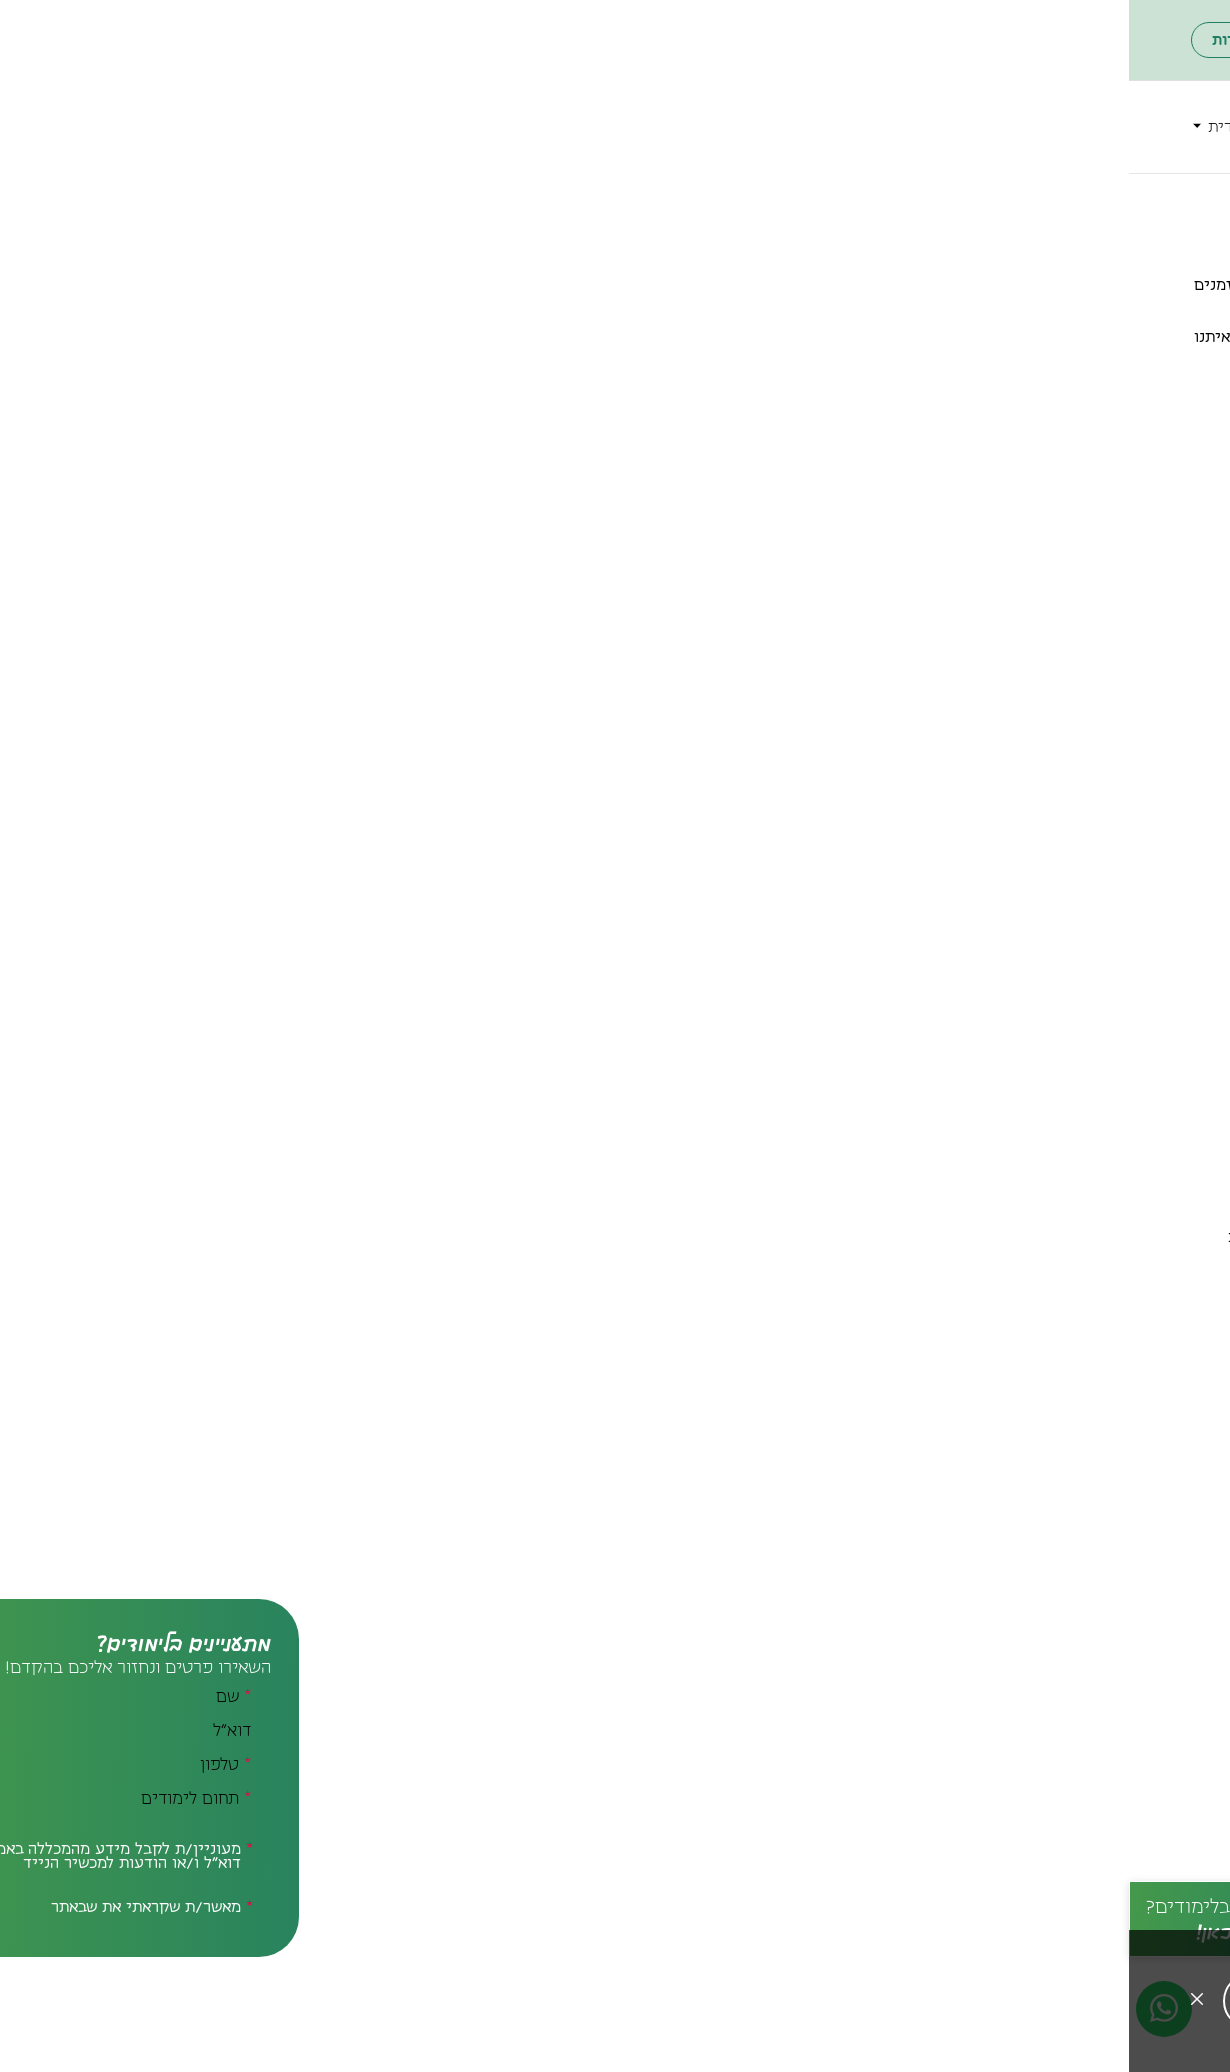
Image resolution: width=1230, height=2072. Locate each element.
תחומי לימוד (965, 104)
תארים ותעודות (1104, 104)
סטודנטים (589, 104)
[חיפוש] (175, 127)
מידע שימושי (1110, 150)
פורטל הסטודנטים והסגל (371, 40)
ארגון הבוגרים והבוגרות (158, 40)
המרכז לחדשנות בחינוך (724, 202)
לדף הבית (1137, 202)
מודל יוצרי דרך (604, 337)
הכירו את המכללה (819, 104)
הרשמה (690, 104)
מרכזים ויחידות (386, 104)
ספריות (508, 104)
